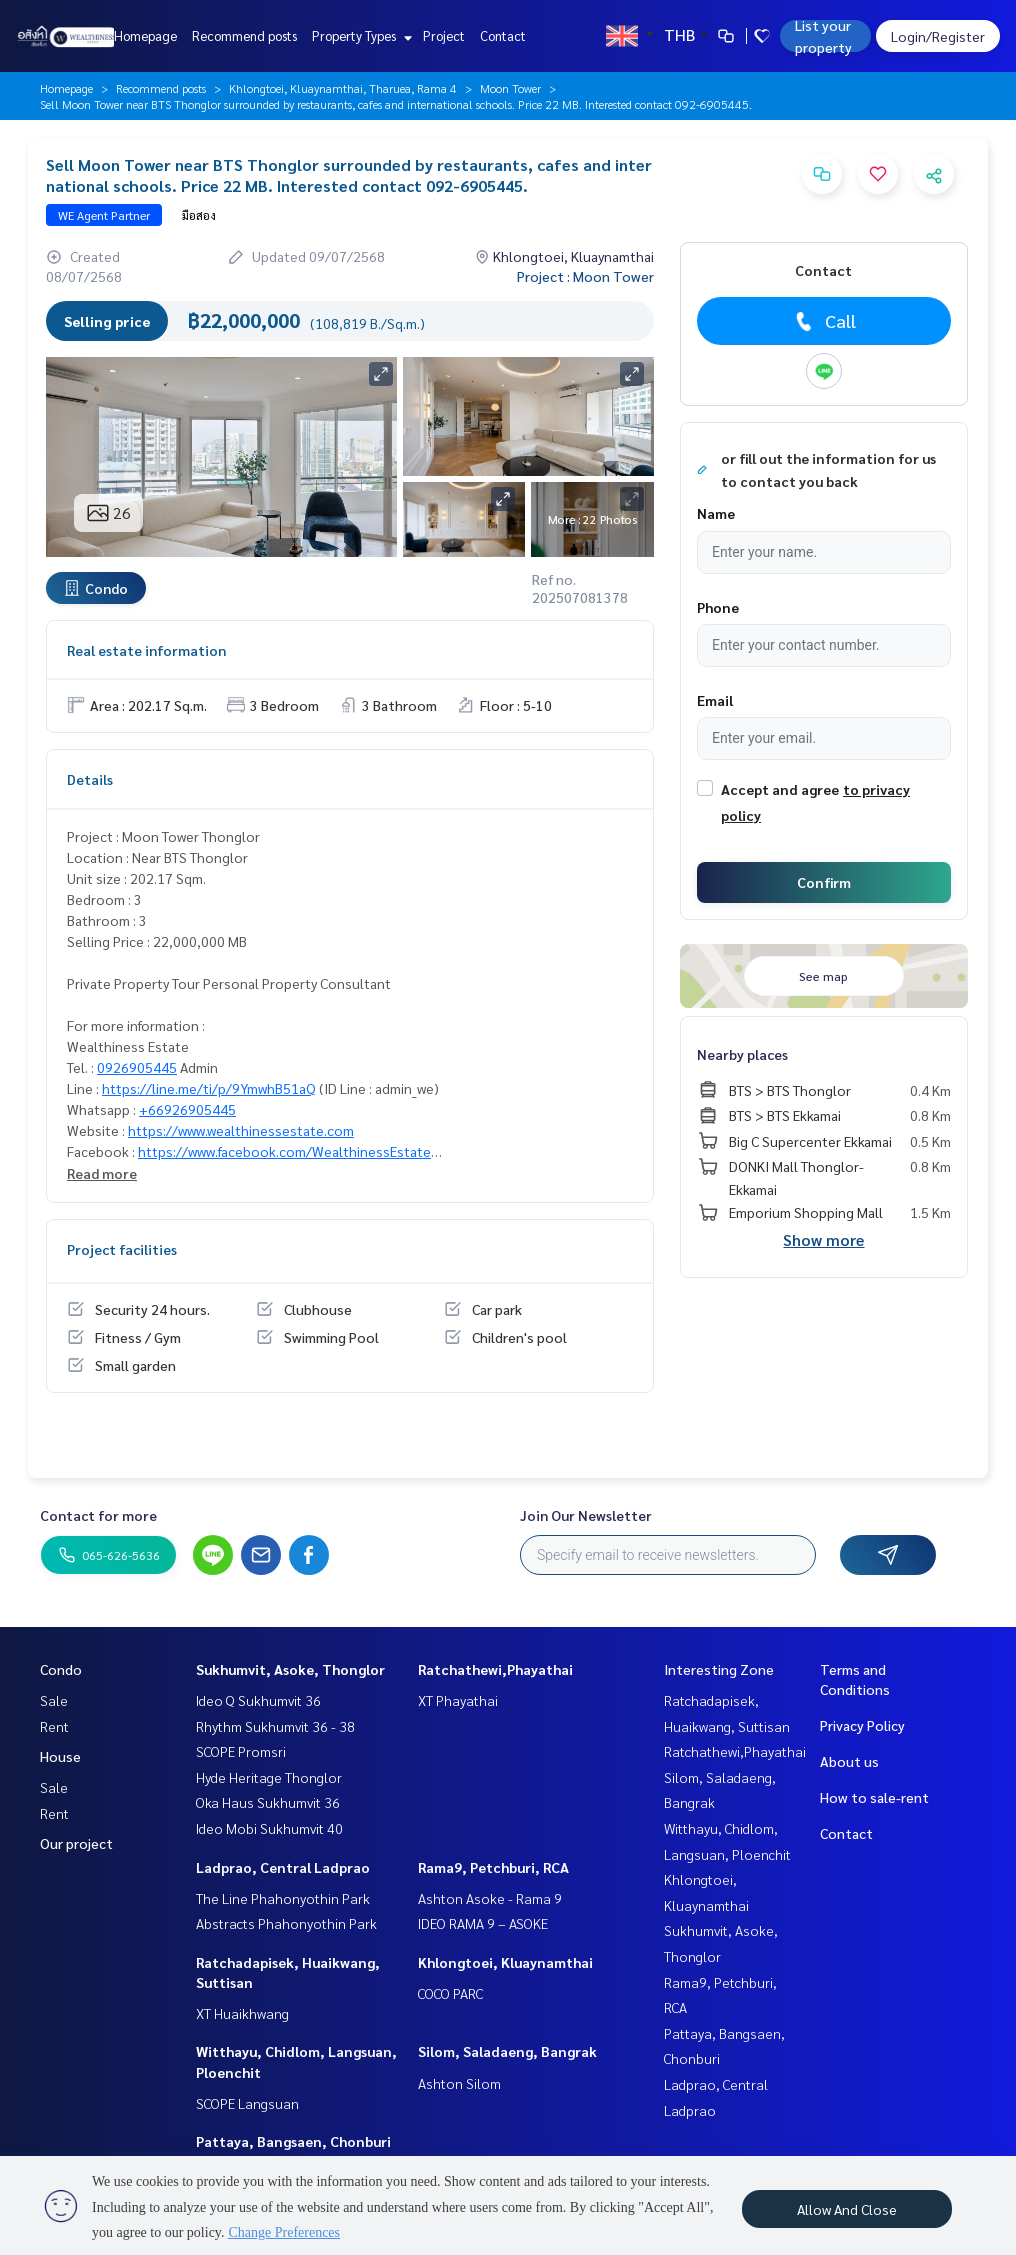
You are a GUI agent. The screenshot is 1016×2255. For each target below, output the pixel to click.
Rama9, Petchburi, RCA (493, 1867)
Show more (823, 1239)
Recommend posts (244, 35)
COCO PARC (450, 1993)
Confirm (824, 882)
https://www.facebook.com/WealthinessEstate (284, 1151)
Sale (54, 1700)
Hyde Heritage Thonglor (269, 1777)
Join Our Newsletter (586, 1515)
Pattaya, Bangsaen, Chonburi (293, 2141)
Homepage (145, 35)
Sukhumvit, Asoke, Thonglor (290, 1669)
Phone (718, 607)
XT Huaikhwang (242, 2013)
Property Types (359, 35)
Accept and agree (780, 789)
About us (849, 1761)
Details (90, 779)
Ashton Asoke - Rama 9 (490, 1898)
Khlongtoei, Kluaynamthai (505, 1962)
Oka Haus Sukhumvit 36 (268, 1802)
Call (823, 321)
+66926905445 (187, 1109)
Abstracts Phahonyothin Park (286, 1923)
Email (715, 700)
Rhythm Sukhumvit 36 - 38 (275, 1726)
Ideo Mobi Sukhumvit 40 (269, 1828)
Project (444, 35)
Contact (503, 35)
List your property (823, 36)
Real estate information (146, 650)
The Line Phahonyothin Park (283, 1898)
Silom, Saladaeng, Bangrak (507, 2051)
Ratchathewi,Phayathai (495, 1669)
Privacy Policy (862, 1725)
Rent (54, 1726)
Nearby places (742, 1054)
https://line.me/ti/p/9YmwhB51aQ (209, 1088)
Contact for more (98, 1515)
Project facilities (122, 1249)
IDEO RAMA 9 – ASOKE (483, 1923)
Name (716, 513)
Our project (76, 1843)
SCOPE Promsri (241, 1751)
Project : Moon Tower (585, 276)
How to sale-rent (874, 1797)
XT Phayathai (458, 1700)
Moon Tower (510, 88)
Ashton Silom (459, 2083)
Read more (102, 1173)
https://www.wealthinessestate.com (241, 1130)
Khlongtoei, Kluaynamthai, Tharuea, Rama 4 (343, 88)
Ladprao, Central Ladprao (283, 1867)
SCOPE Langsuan (247, 2103)
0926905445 (137, 1067)
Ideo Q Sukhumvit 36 (258, 1700)
